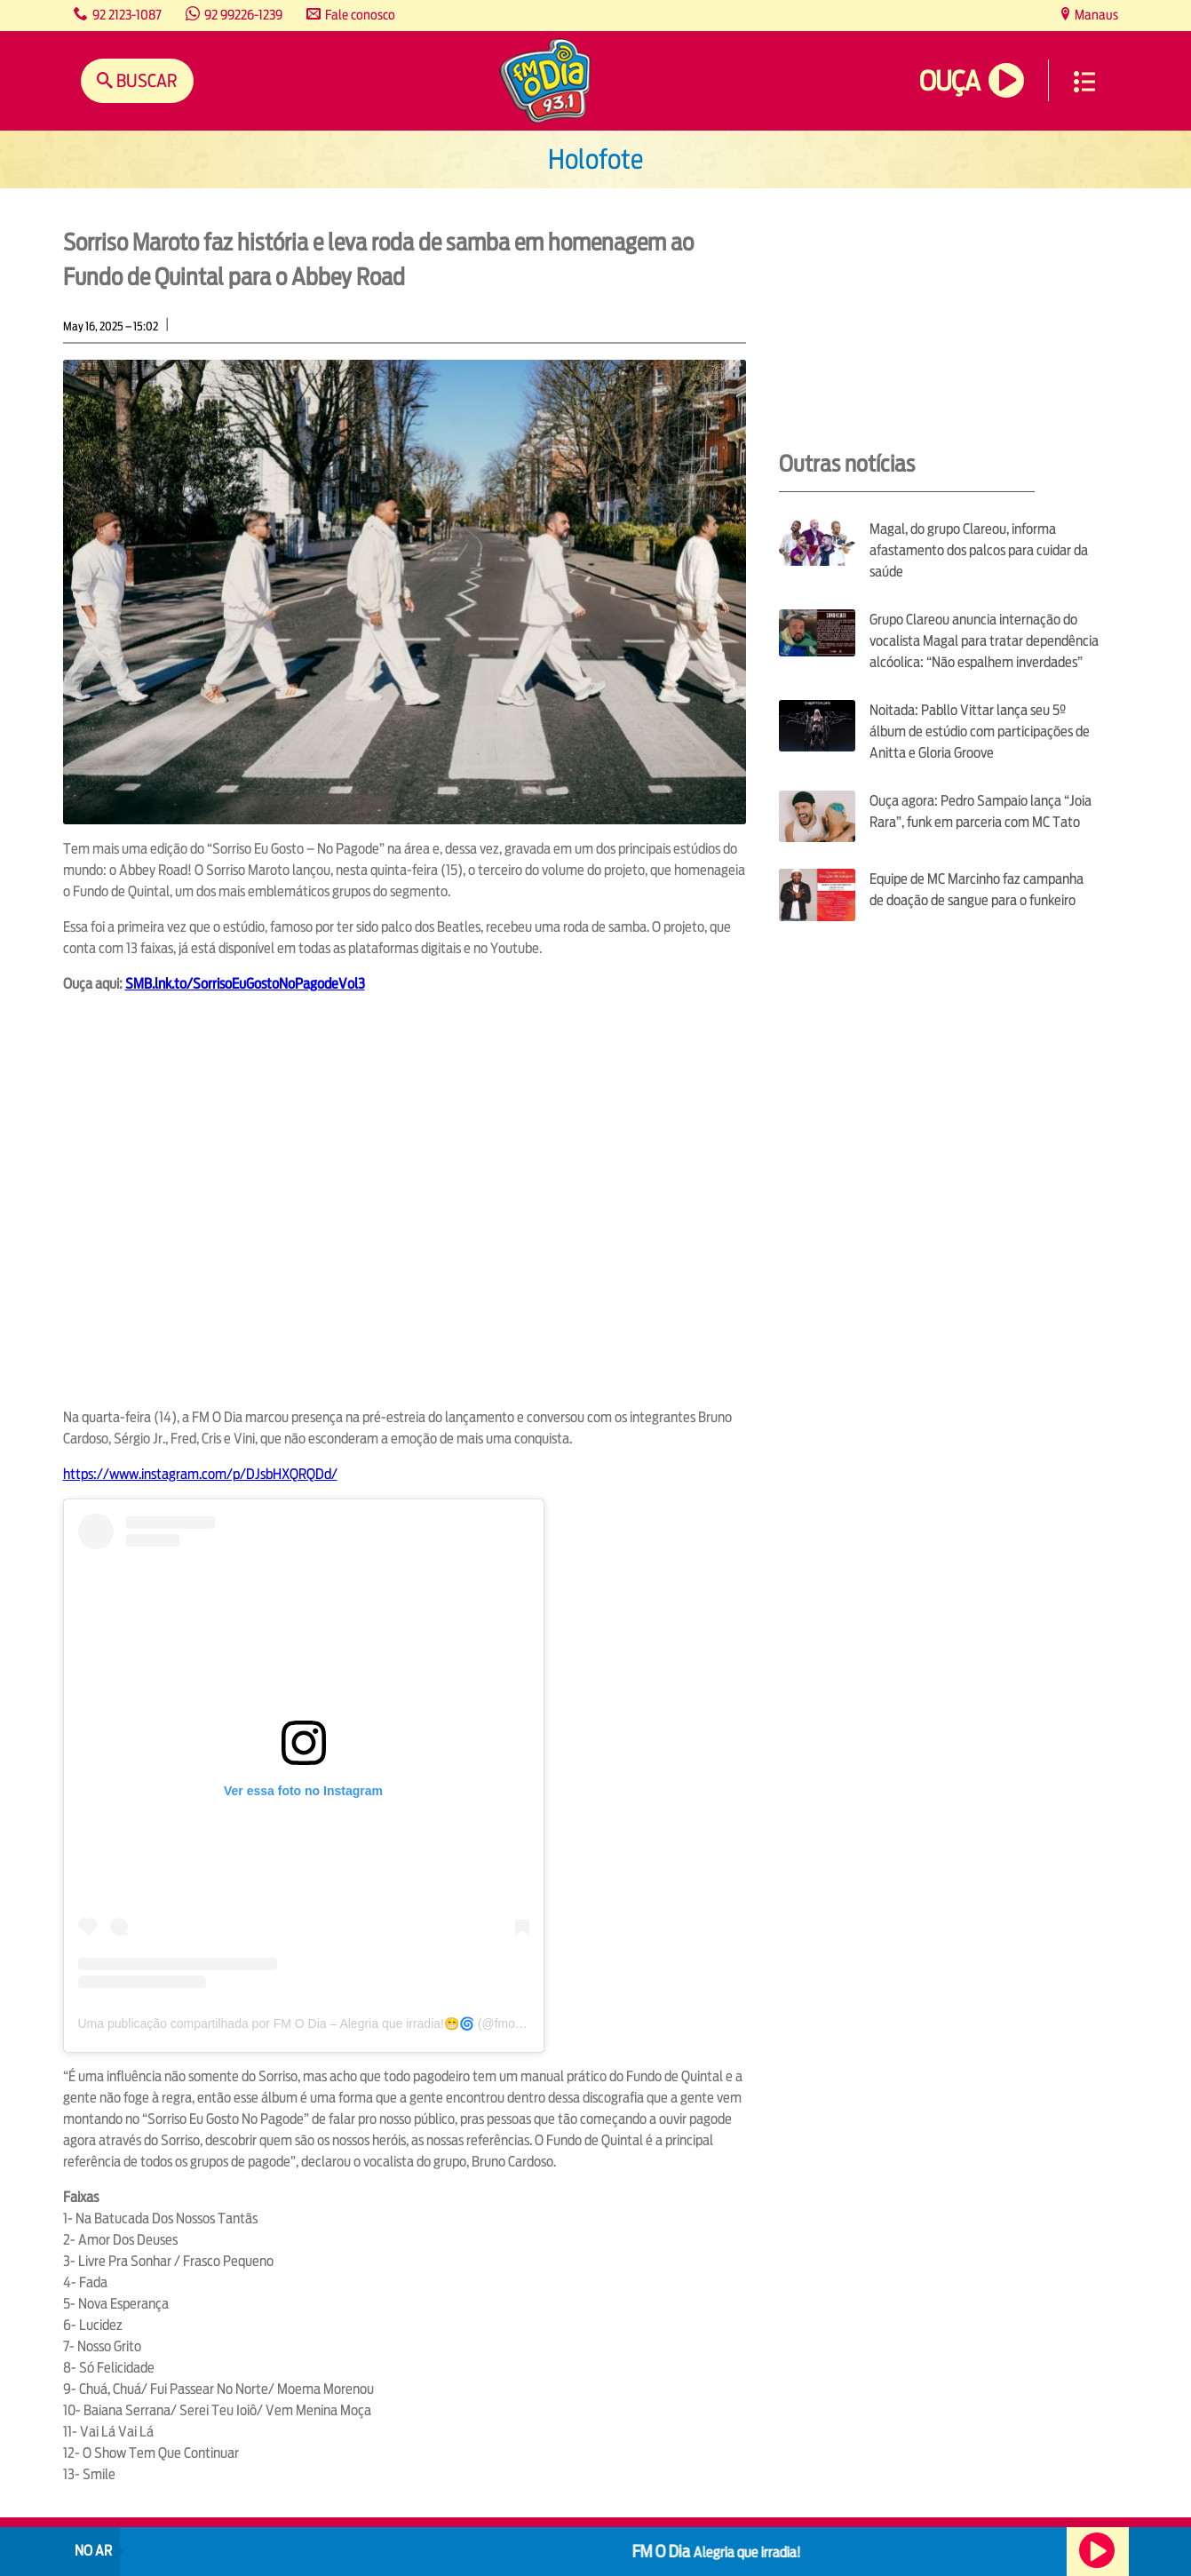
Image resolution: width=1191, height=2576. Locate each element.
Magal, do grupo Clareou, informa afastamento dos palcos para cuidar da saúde (978, 550)
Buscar (145, 80)
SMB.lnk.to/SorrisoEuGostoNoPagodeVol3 (245, 983)
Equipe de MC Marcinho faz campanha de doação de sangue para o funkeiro (976, 890)
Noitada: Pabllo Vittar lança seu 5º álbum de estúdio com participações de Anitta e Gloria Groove (979, 731)
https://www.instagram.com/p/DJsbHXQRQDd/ (200, 1474)
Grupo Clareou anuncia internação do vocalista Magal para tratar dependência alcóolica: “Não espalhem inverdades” (984, 641)
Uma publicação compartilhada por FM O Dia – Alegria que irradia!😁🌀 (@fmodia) (307, 2023)
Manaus (1095, 14)
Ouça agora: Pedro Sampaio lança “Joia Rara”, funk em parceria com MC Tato (980, 811)
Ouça (949, 81)
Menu (1084, 82)
